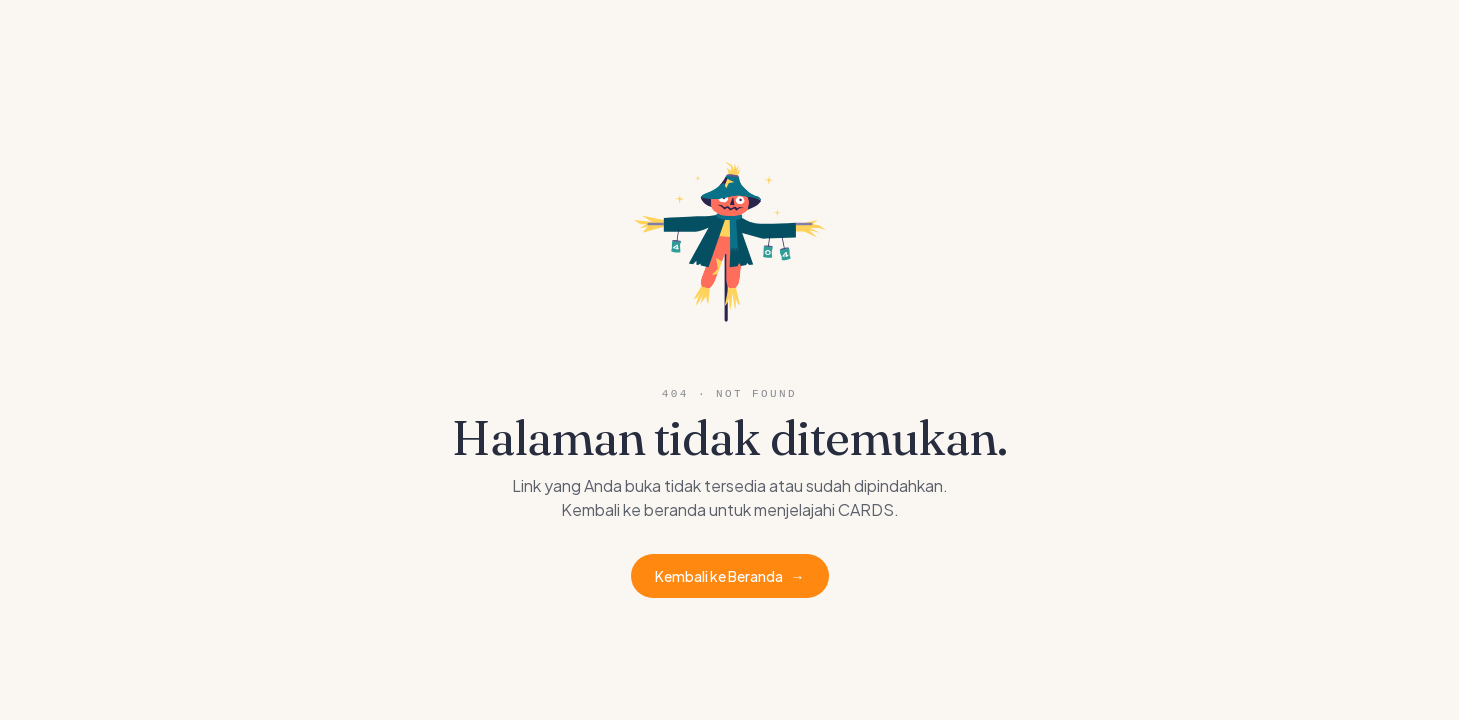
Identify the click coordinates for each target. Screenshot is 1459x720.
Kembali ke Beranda (730, 576)
